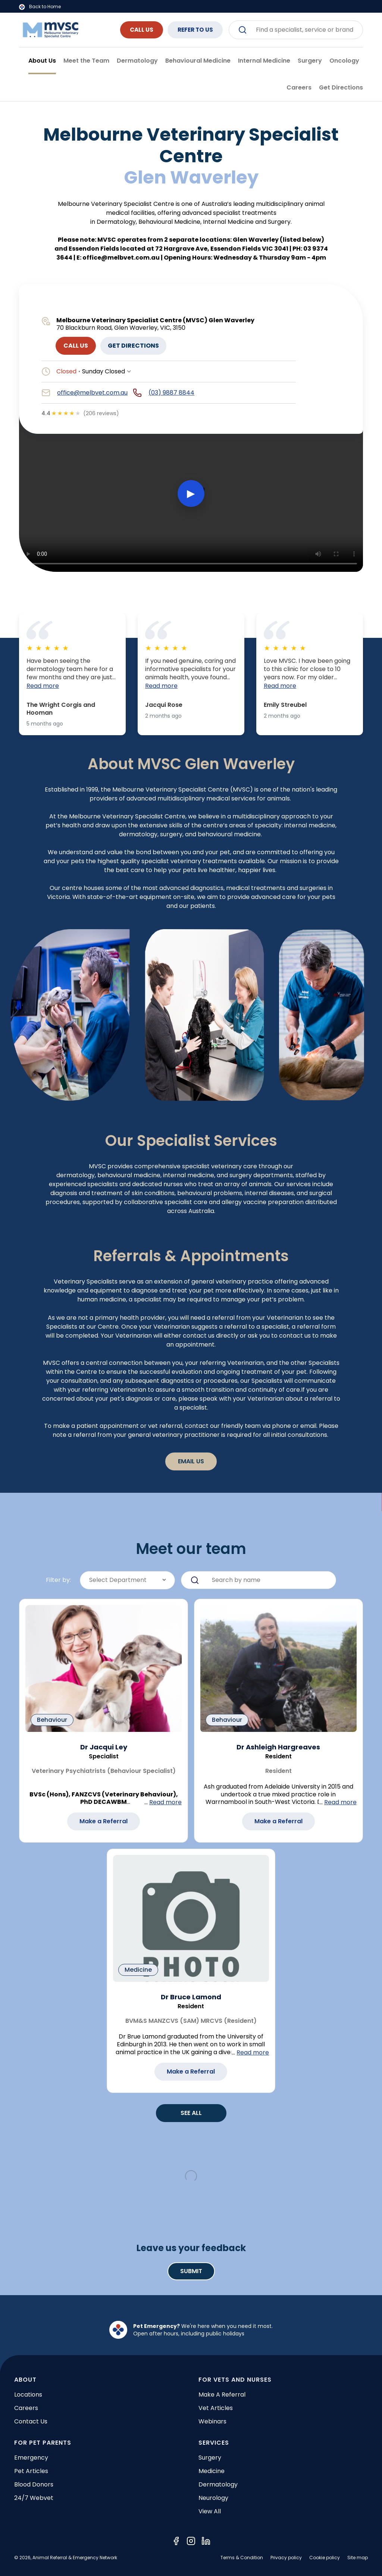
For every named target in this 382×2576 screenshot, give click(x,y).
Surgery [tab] (310, 60)
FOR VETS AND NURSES (235, 2379)
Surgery (209, 2457)
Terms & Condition (241, 2557)
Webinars (212, 2421)
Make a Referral (103, 1821)
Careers (26, 2408)
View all (209, 2511)
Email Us (191, 1461)
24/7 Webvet (33, 2498)
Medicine (211, 2471)
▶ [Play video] (191, 493)
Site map (357, 2557)
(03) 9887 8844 (171, 392)
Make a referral (221, 2394)
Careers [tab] (298, 87)
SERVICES (213, 2442)
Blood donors (33, 2484)
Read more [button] (42, 686)
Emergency (31, 2457)
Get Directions (341, 87)
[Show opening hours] (129, 371)
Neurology (213, 2498)
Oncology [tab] (344, 60)
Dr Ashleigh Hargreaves (278, 1747)
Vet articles (215, 2408)
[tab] (341, 87)
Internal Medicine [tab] (264, 60)
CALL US (132, 29)
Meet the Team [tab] (86, 60)
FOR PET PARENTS (42, 2442)
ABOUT (25, 2379)
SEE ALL (191, 2113)
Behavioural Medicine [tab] (198, 60)
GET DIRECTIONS (133, 345)
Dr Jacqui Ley (103, 1747)
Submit (191, 2271)
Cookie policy (324, 2557)
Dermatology (218, 2484)
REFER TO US (192, 29)
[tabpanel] (191, 1207)
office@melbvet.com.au (92, 392)
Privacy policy (286, 2557)
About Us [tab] (42, 60)
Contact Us (30, 2421)
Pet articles (31, 2471)
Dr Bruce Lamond (191, 1997)
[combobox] (296, 30)
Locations (28, 2394)
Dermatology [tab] (137, 60)
